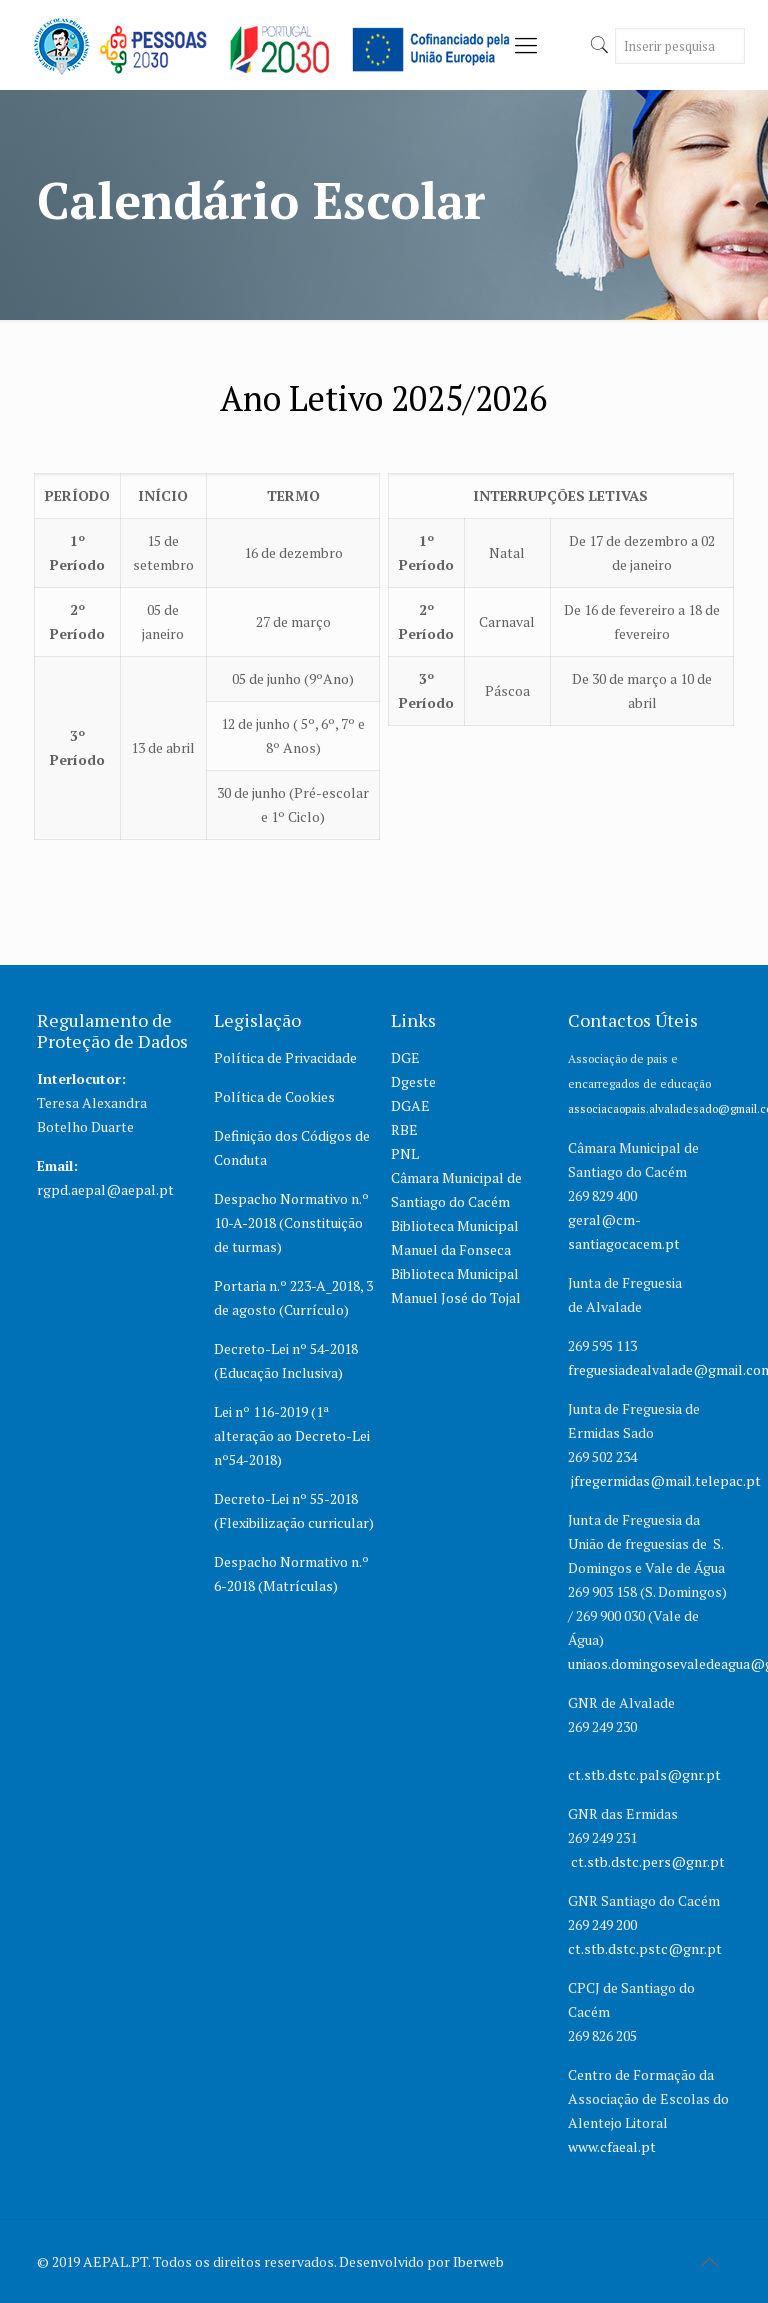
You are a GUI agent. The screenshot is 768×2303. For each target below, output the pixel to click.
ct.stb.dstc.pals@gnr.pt (644, 1774)
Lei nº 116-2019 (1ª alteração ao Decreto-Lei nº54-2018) (292, 1435)
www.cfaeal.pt (613, 2146)
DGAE (410, 1105)
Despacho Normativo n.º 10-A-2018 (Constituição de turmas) (291, 1222)
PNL (405, 1153)
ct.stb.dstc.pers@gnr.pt (648, 1861)
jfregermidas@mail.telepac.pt (666, 1480)
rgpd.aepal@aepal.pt (105, 1189)
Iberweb (478, 2261)
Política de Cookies (274, 1096)
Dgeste (413, 1081)
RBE (404, 1129)
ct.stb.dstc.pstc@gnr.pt (645, 1948)
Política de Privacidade (285, 1057)
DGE (405, 1057)
